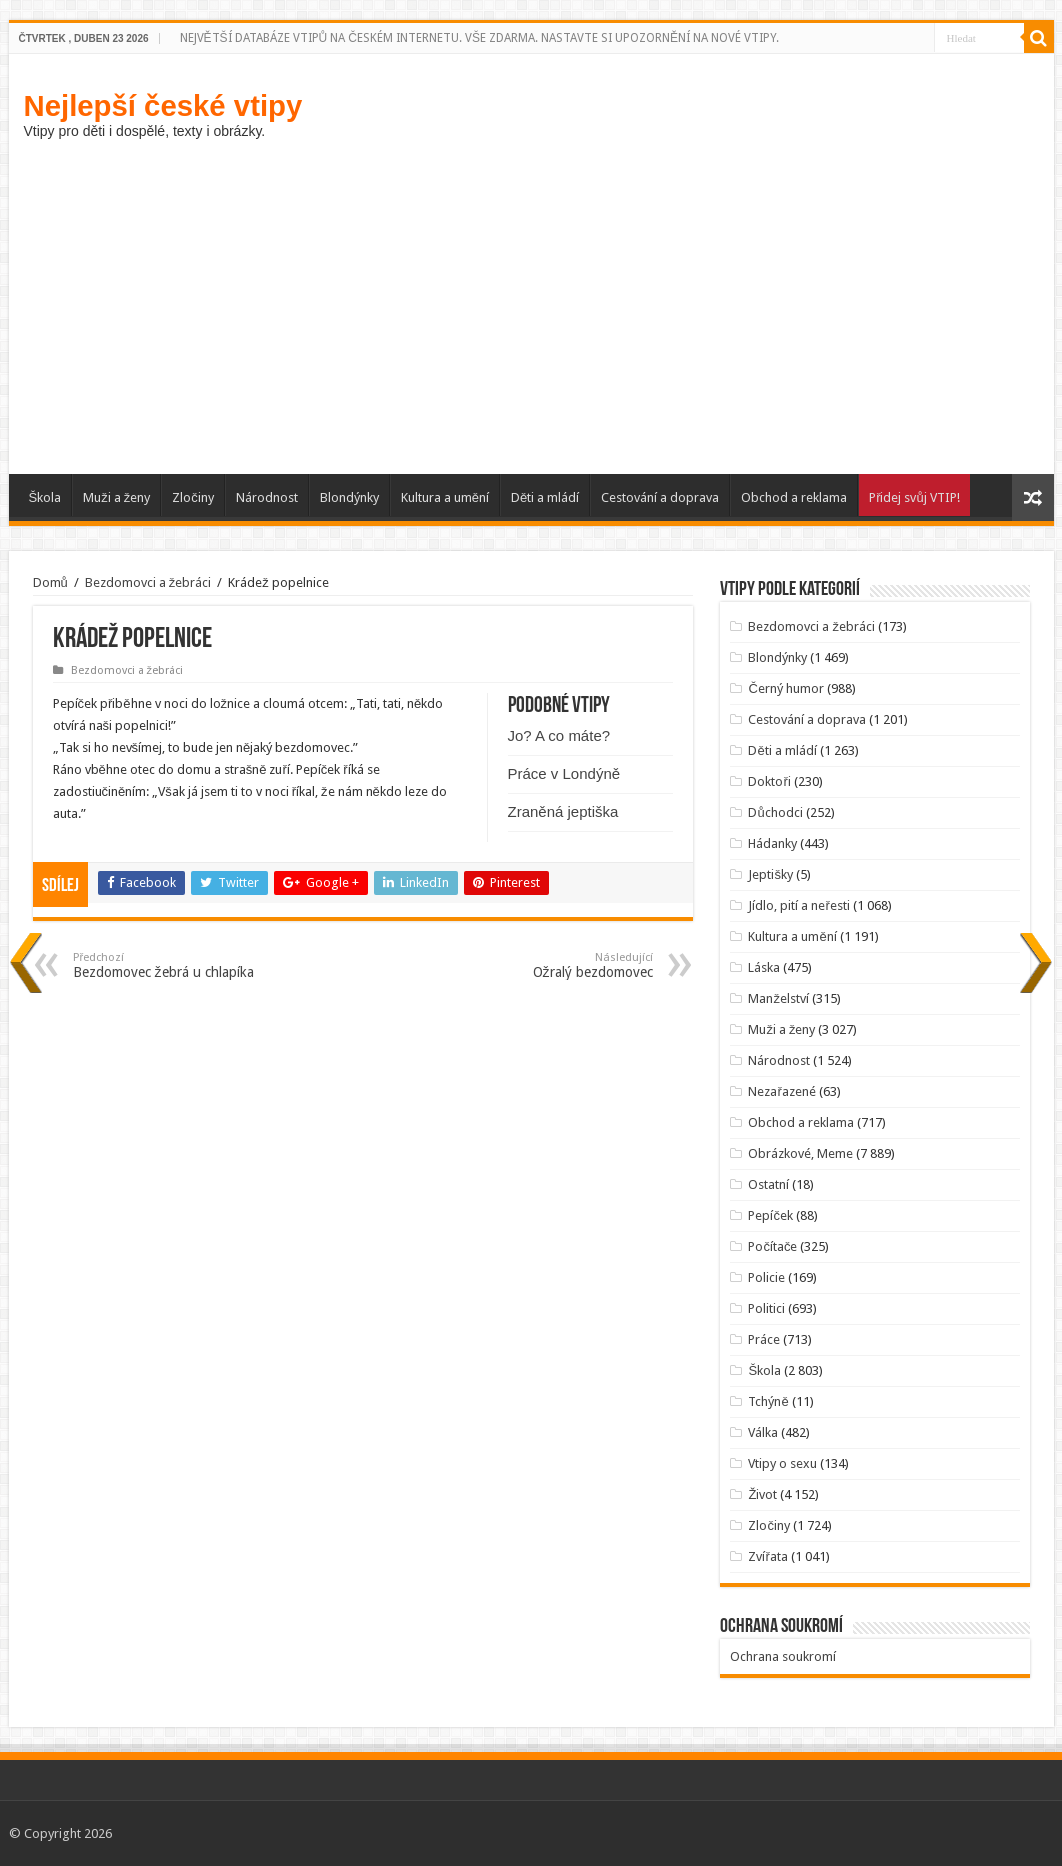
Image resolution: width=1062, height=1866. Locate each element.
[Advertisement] (531, 304)
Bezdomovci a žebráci (148, 582)
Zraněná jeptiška (563, 811)
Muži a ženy (116, 497)
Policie (766, 1277)
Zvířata (767, 1556)
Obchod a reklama (794, 497)
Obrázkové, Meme (800, 1153)
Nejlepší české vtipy (163, 105)
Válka (763, 1432)
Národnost (267, 497)
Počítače (772, 1246)
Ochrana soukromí (783, 1656)
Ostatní (768, 1184)
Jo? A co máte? (559, 735)
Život (762, 1494)
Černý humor (785, 688)
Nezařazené (781, 1091)
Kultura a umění (445, 497)
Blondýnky (349, 497)
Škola (45, 497)
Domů (50, 582)
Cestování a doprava (660, 497)
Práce (764, 1339)
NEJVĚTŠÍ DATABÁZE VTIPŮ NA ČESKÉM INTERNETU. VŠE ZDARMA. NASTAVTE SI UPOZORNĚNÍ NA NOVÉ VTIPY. (479, 38)
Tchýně (768, 1401)
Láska (764, 967)
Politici (766, 1308)
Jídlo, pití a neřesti (798, 905)
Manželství (778, 998)
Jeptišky (770, 874)
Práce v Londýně (564, 773)
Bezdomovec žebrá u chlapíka (175, 965)
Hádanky (772, 843)
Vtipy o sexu (782, 1463)
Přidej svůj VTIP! (914, 497)
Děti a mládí (545, 497)
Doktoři (769, 781)
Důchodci (775, 812)
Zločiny (193, 497)
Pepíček (770, 1215)
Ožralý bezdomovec (550, 965)
